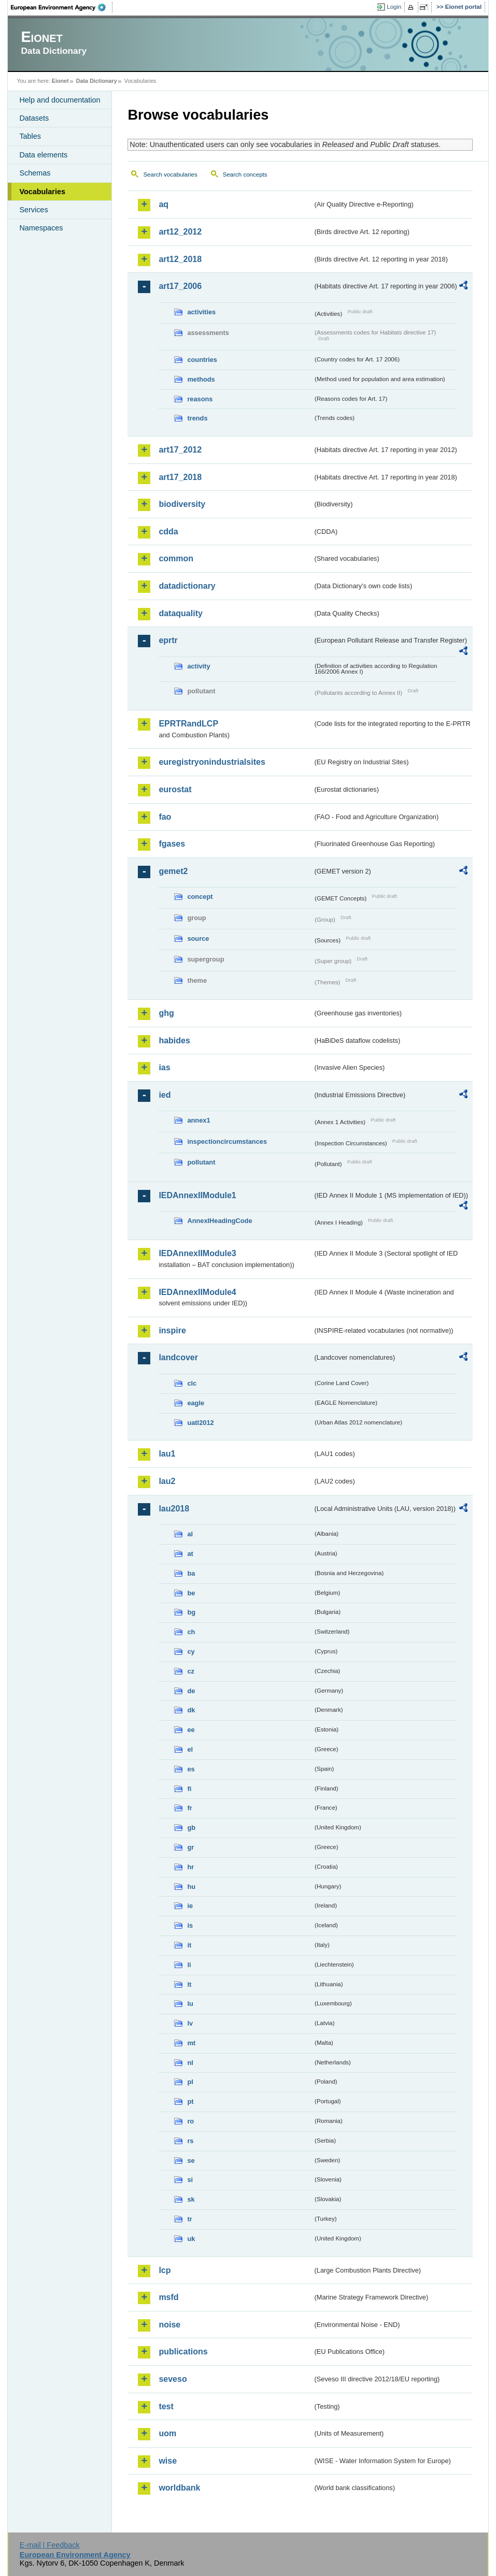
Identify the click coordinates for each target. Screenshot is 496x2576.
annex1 (198, 1120)
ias (164, 1067)
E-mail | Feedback (50, 2545)
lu (190, 2003)
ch (191, 1632)
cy (190, 1651)
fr (189, 1808)
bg (191, 1612)
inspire (172, 1330)
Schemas (34, 173)
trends (197, 418)
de (191, 1691)
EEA (61, 7)
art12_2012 (180, 231)
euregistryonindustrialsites (212, 762)
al (190, 1534)
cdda (168, 531)
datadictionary (187, 585)
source (198, 938)
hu (191, 1886)
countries (202, 359)
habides (174, 1040)
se (190, 2160)
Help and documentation (59, 100)
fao (165, 816)
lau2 (167, 1481)
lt (189, 1984)
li (189, 1965)
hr (190, 1867)
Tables (30, 136)
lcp (165, 2270)
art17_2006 (180, 286)
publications (183, 2351)
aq (163, 204)
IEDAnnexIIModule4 (197, 1292)
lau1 (167, 1453)
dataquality (180, 613)
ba (191, 1573)
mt (191, 2043)
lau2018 (174, 1508)
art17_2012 (180, 449)
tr (189, 2219)
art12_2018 (180, 259)
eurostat (175, 789)
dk (191, 1710)
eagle (195, 1403)
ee (190, 1730)
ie (190, 1906)
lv (190, 2023)
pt (190, 2101)
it (189, 1945)
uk (191, 2239)
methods (201, 379)
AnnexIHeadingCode (219, 1221)
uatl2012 (200, 1423)
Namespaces (41, 228)
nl (190, 2062)
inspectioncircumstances (227, 1141)
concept (199, 896)
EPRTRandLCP (188, 723)
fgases (172, 843)
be (191, 1593)
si (190, 2180)
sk (190, 2199)
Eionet (60, 81)
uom (167, 2433)
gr (190, 1847)
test (166, 2406)
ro (190, 2121)
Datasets (34, 118)
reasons (199, 399)
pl (190, 2082)
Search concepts (245, 174)
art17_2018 (180, 477)
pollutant (201, 1162)
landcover (178, 1357)
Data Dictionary (96, 81)
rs (190, 2141)
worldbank (179, 2487)
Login (394, 7)
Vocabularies (42, 191)
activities (201, 312)
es (190, 1769)
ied (165, 1094)
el (190, 1749)
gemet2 (173, 871)
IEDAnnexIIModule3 (197, 1253)
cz (190, 1671)
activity (198, 666)
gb (191, 1827)
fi (189, 1789)
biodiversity (182, 504)
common (176, 558)
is (190, 1925)
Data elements (43, 155)
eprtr (168, 640)
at (190, 1554)
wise (168, 2460)
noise (169, 2324)
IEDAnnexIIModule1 (197, 1195)
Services (33, 210)
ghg (166, 1013)
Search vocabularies (170, 174)
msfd (168, 2297)
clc (191, 1383)
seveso (173, 2379)
